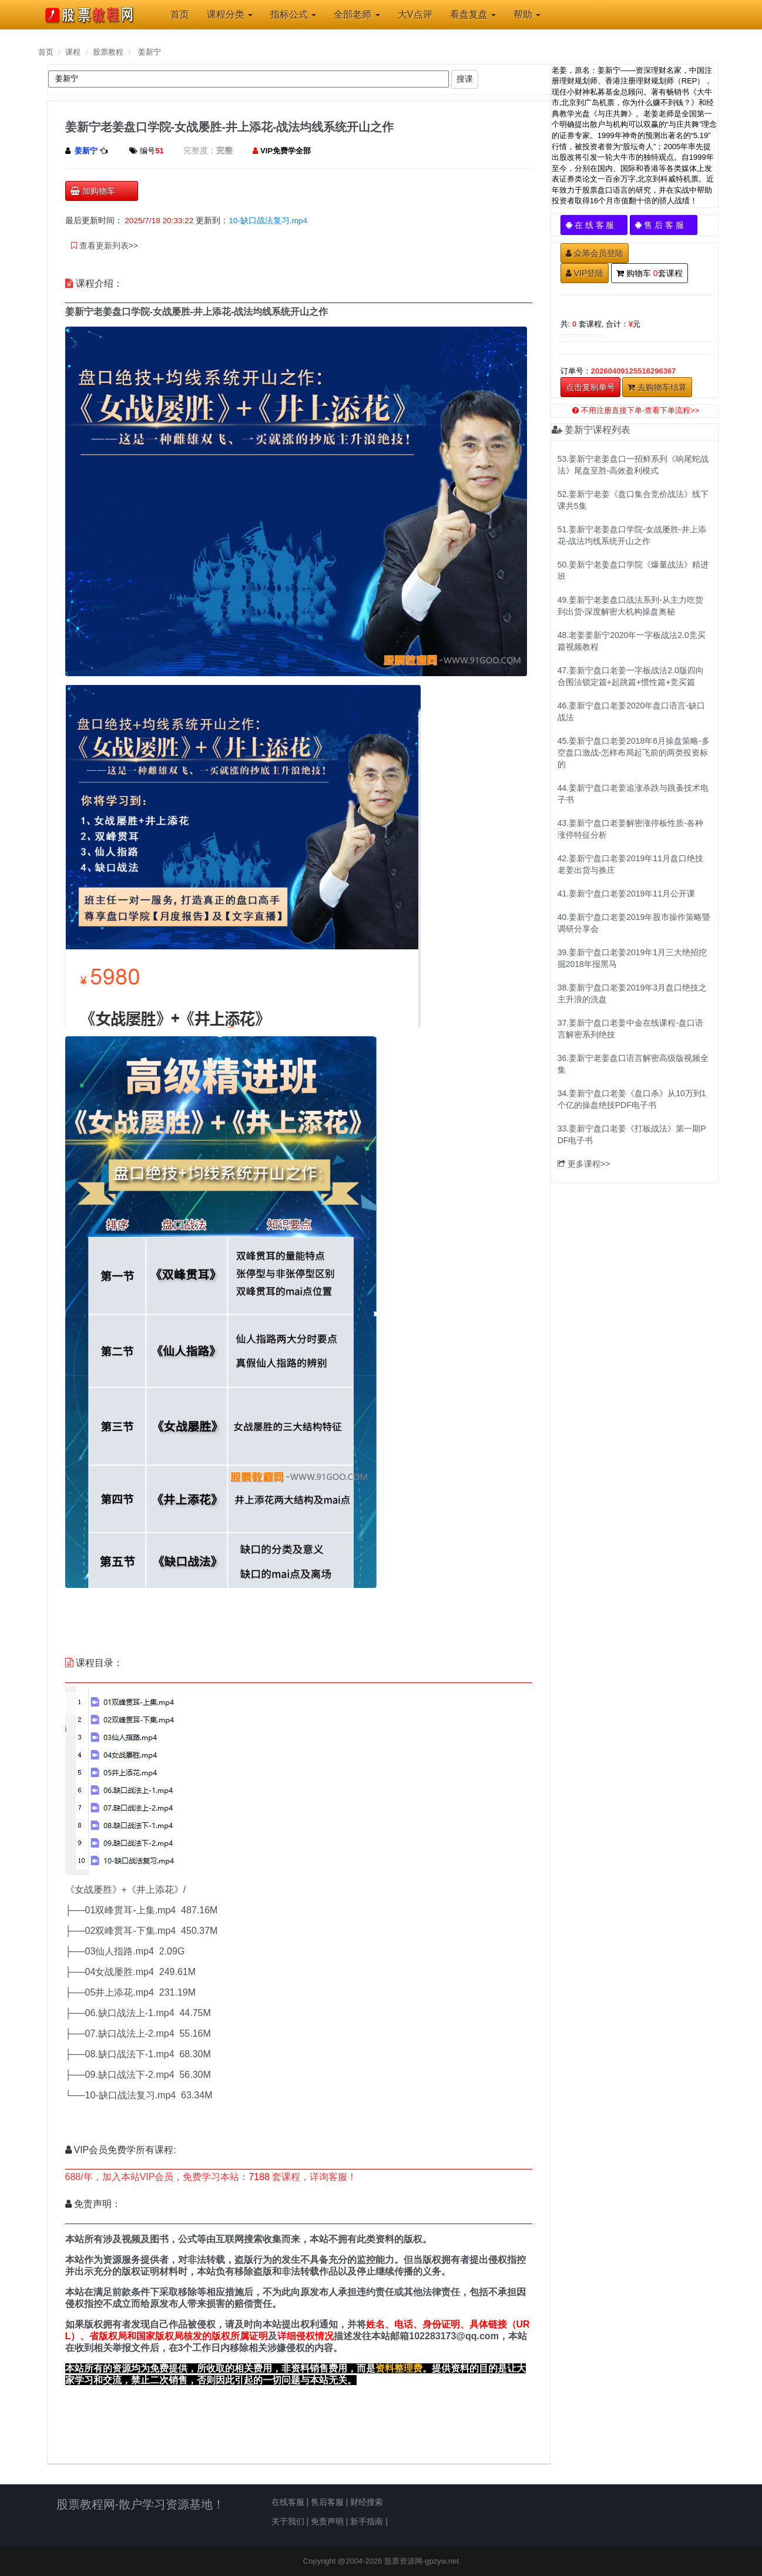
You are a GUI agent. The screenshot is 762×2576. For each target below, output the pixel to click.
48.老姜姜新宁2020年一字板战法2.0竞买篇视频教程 (632, 640)
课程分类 (230, 14)
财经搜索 (366, 2502)
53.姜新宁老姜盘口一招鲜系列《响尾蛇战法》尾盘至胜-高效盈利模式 (633, 464)
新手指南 (366, 2521)
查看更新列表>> (104, 245)
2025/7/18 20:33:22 (159, 220)
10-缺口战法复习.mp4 (268, 220)
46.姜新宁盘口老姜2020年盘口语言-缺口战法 (631, 711)
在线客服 (287, 2502)
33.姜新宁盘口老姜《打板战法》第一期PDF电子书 (632, 1134)
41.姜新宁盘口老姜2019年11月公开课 (626, 893)
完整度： (199, 150)
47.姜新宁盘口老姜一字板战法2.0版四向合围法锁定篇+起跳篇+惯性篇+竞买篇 (631, 676)
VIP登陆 (585, 273)
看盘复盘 (473, 14)
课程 (72, 52)
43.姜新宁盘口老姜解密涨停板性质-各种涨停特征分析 (630, 828)
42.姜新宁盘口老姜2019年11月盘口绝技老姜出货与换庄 (630, 864)
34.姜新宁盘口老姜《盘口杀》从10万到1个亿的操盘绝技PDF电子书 (632, 1099)
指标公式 (293, 14)
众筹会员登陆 (594, 253)
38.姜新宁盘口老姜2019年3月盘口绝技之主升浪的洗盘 (632, 993)
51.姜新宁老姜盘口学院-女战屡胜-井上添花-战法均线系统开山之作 (632, 535)
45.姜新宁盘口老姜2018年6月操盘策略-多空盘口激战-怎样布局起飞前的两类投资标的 (634, 752)
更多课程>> (584, 1163)
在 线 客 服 (594, 225)
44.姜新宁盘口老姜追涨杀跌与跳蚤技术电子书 (633, 793)
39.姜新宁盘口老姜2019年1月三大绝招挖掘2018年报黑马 (632, 958)
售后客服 (327, 2502)
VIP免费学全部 (285, 150)
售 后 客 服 (663, 225)
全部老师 (357, 14)
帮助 (527, 14)
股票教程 (108, 52)
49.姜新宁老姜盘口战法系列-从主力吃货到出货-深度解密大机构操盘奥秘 (630, 605)
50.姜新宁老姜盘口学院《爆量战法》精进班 (633, 570)
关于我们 (287, 2521)
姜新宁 (149, 52)
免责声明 (327, 2521)
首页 (45, 52)
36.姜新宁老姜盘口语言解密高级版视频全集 (633, 1063)
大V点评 (415, 14)
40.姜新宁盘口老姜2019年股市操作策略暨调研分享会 (634, 922)
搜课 (464, 78)
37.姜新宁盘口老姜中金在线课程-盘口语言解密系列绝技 (630, 1028)
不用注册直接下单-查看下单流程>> (636, 410)
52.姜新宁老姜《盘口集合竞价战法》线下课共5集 (633, 500)
